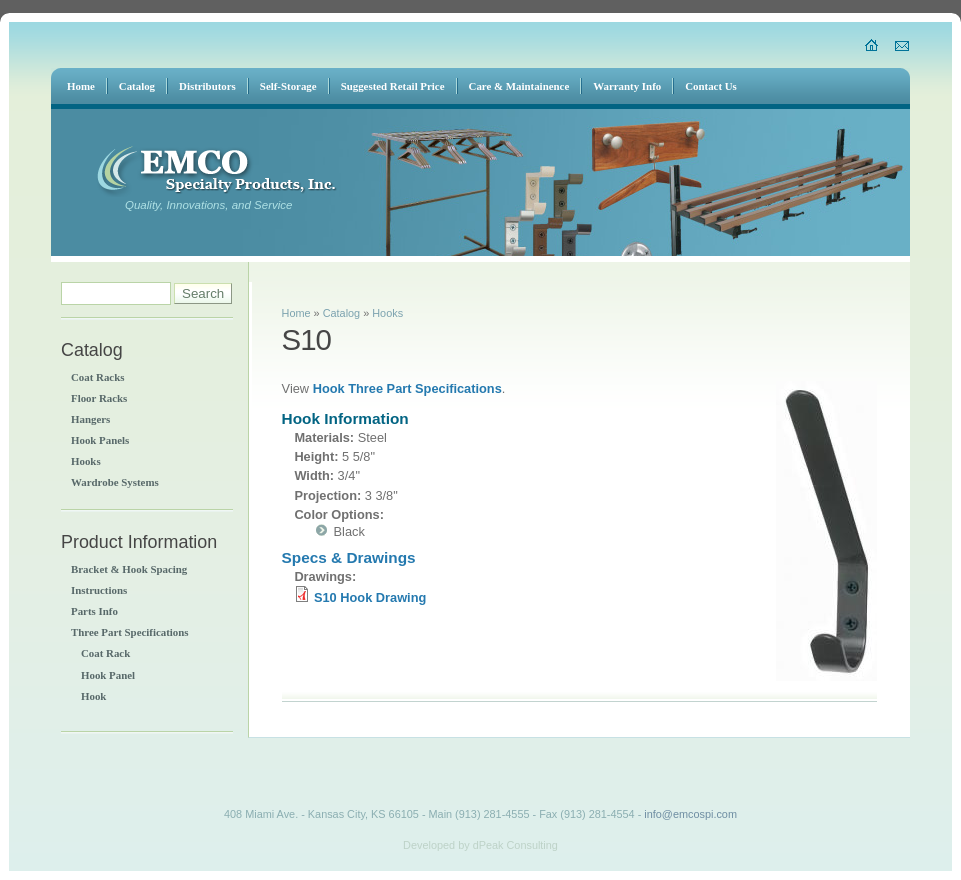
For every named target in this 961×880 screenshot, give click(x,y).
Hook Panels (100, 440)
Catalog (341, 313)
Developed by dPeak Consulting (480, 845)
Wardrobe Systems (115, 482)
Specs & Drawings (349, 557)
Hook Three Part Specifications (407, 388)
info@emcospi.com (690, 814)
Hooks (86, 461)
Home (296, 313)
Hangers (90, 419)
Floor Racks (99, 398)
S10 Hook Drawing (370, 597)
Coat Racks (97, 377)
